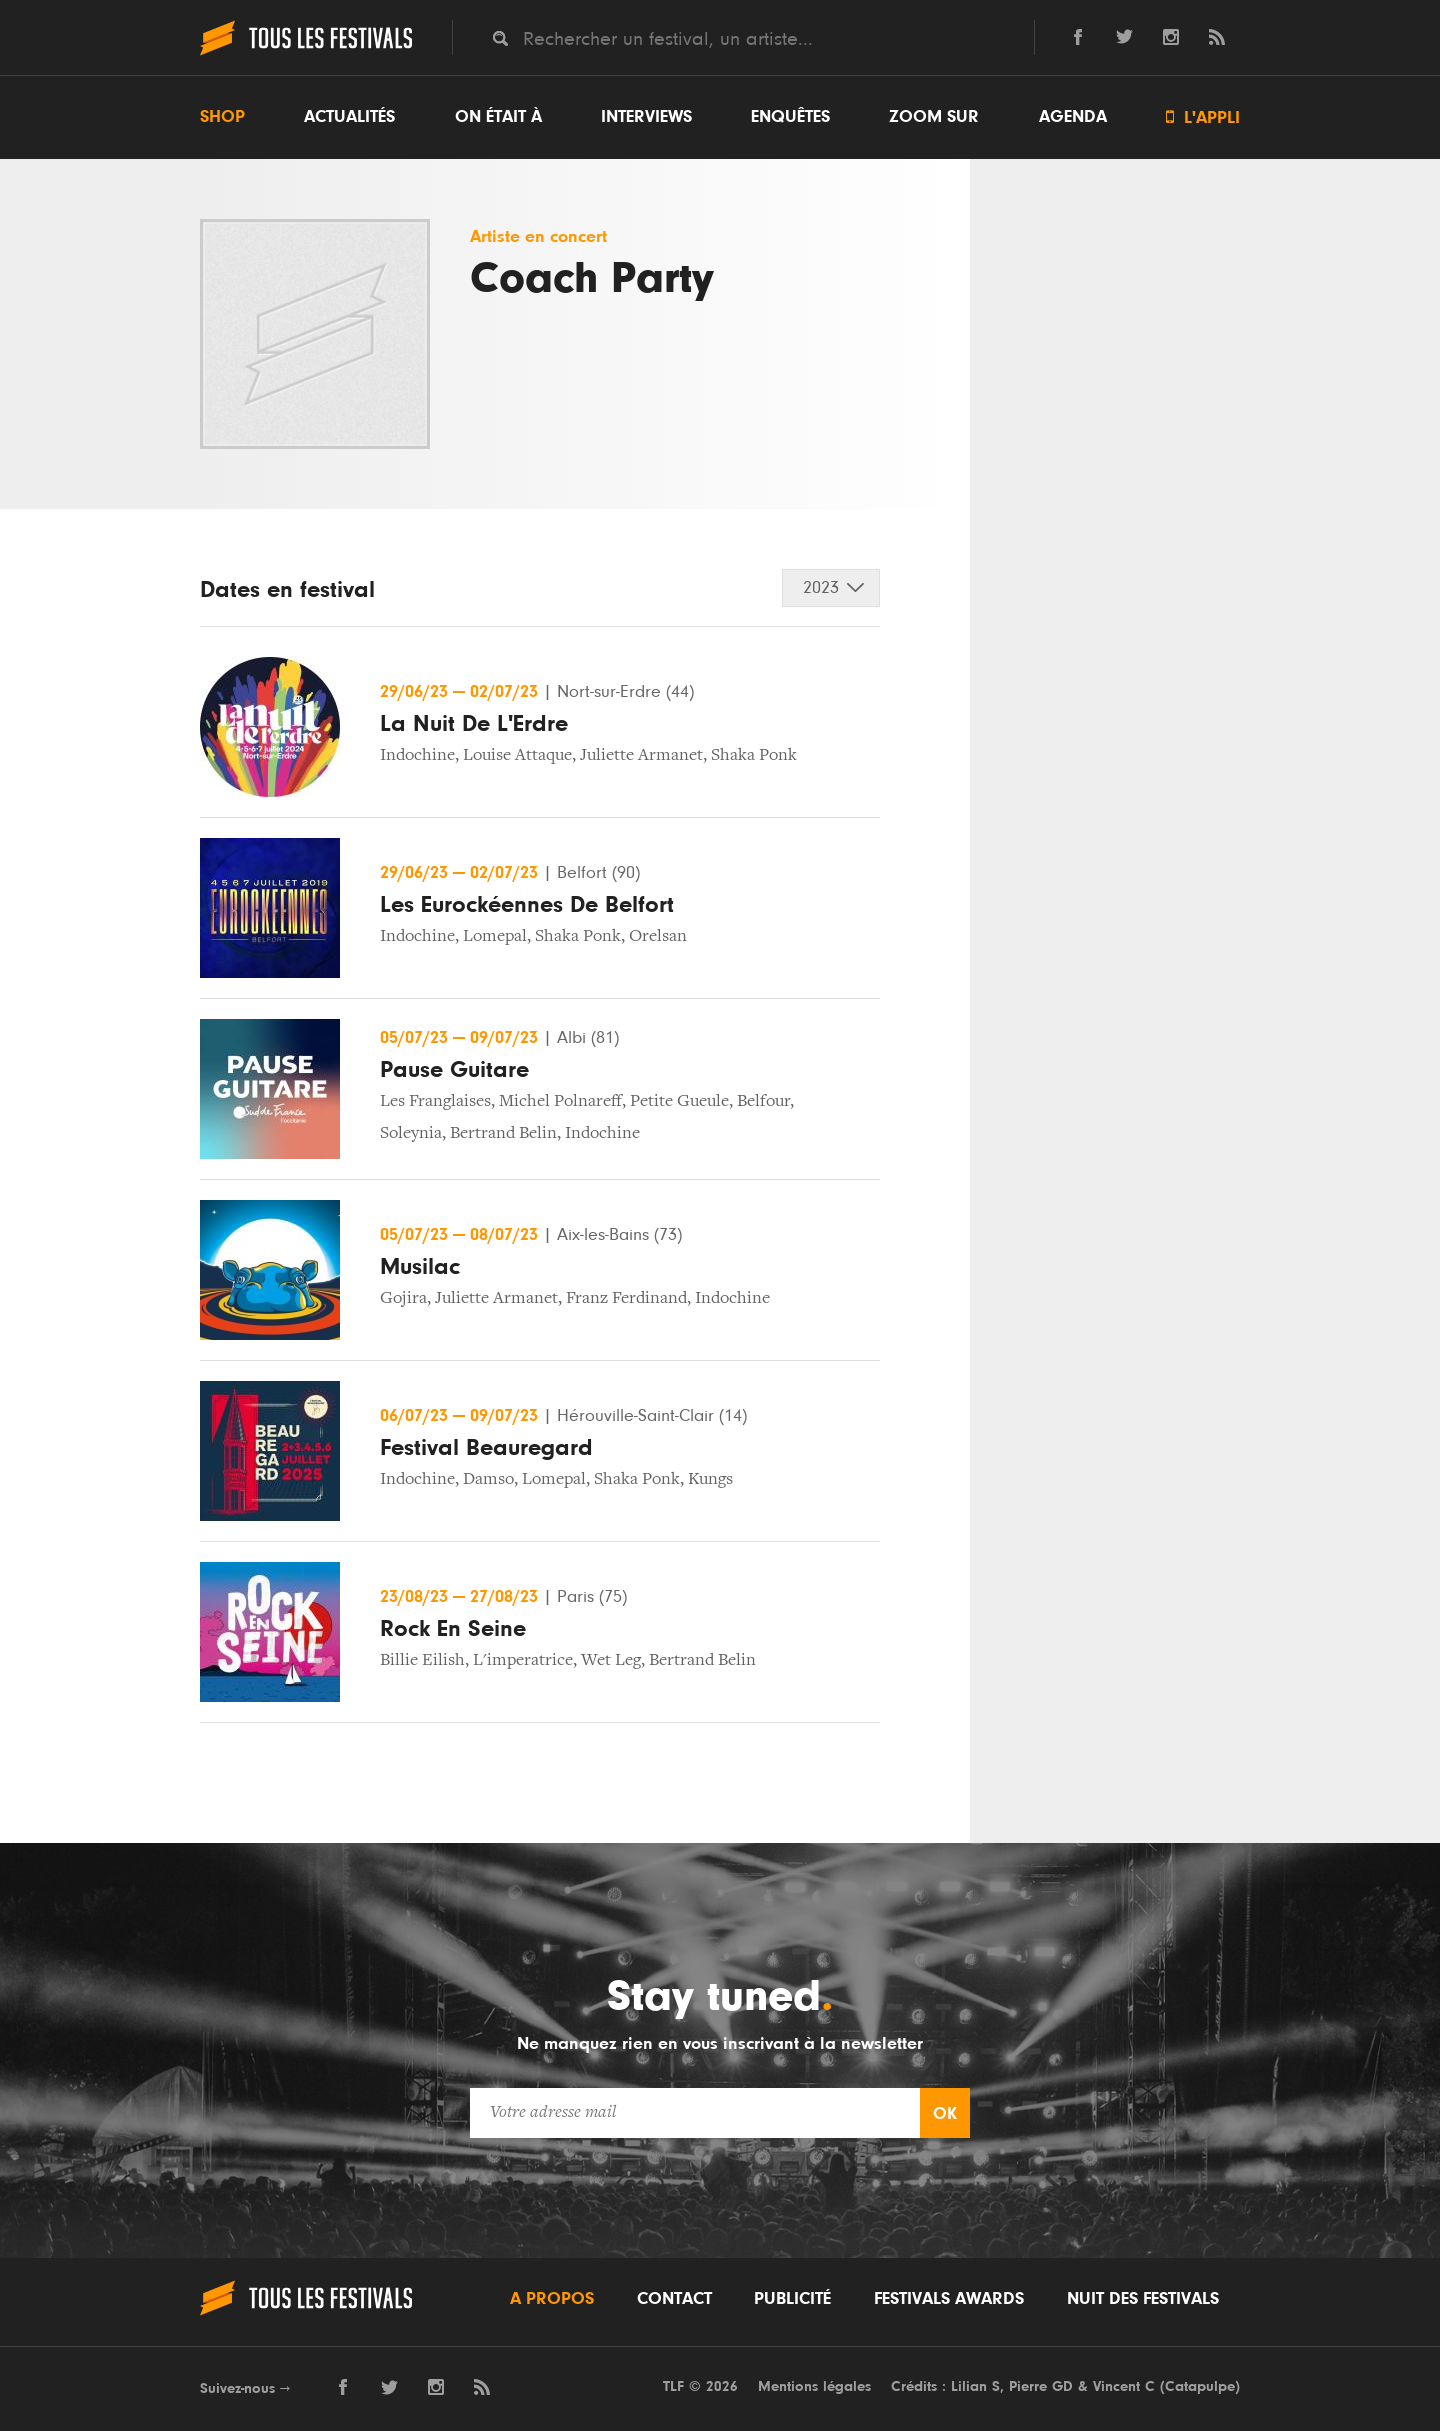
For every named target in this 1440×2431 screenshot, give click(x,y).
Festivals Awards (949, 2299)
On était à (498, 117)
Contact (674, 2299)
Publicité (792, 2299)
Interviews (646, 117)
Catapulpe (1200, 2386)
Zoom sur (934, 117)
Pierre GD (1041, 2386)
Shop (222, 117)
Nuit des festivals (1143, 2299)
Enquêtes (790, 117)
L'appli (1203, 117)
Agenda (1073, 117)
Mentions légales (814, 2386)
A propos (552, 2299)
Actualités (349, 117)
